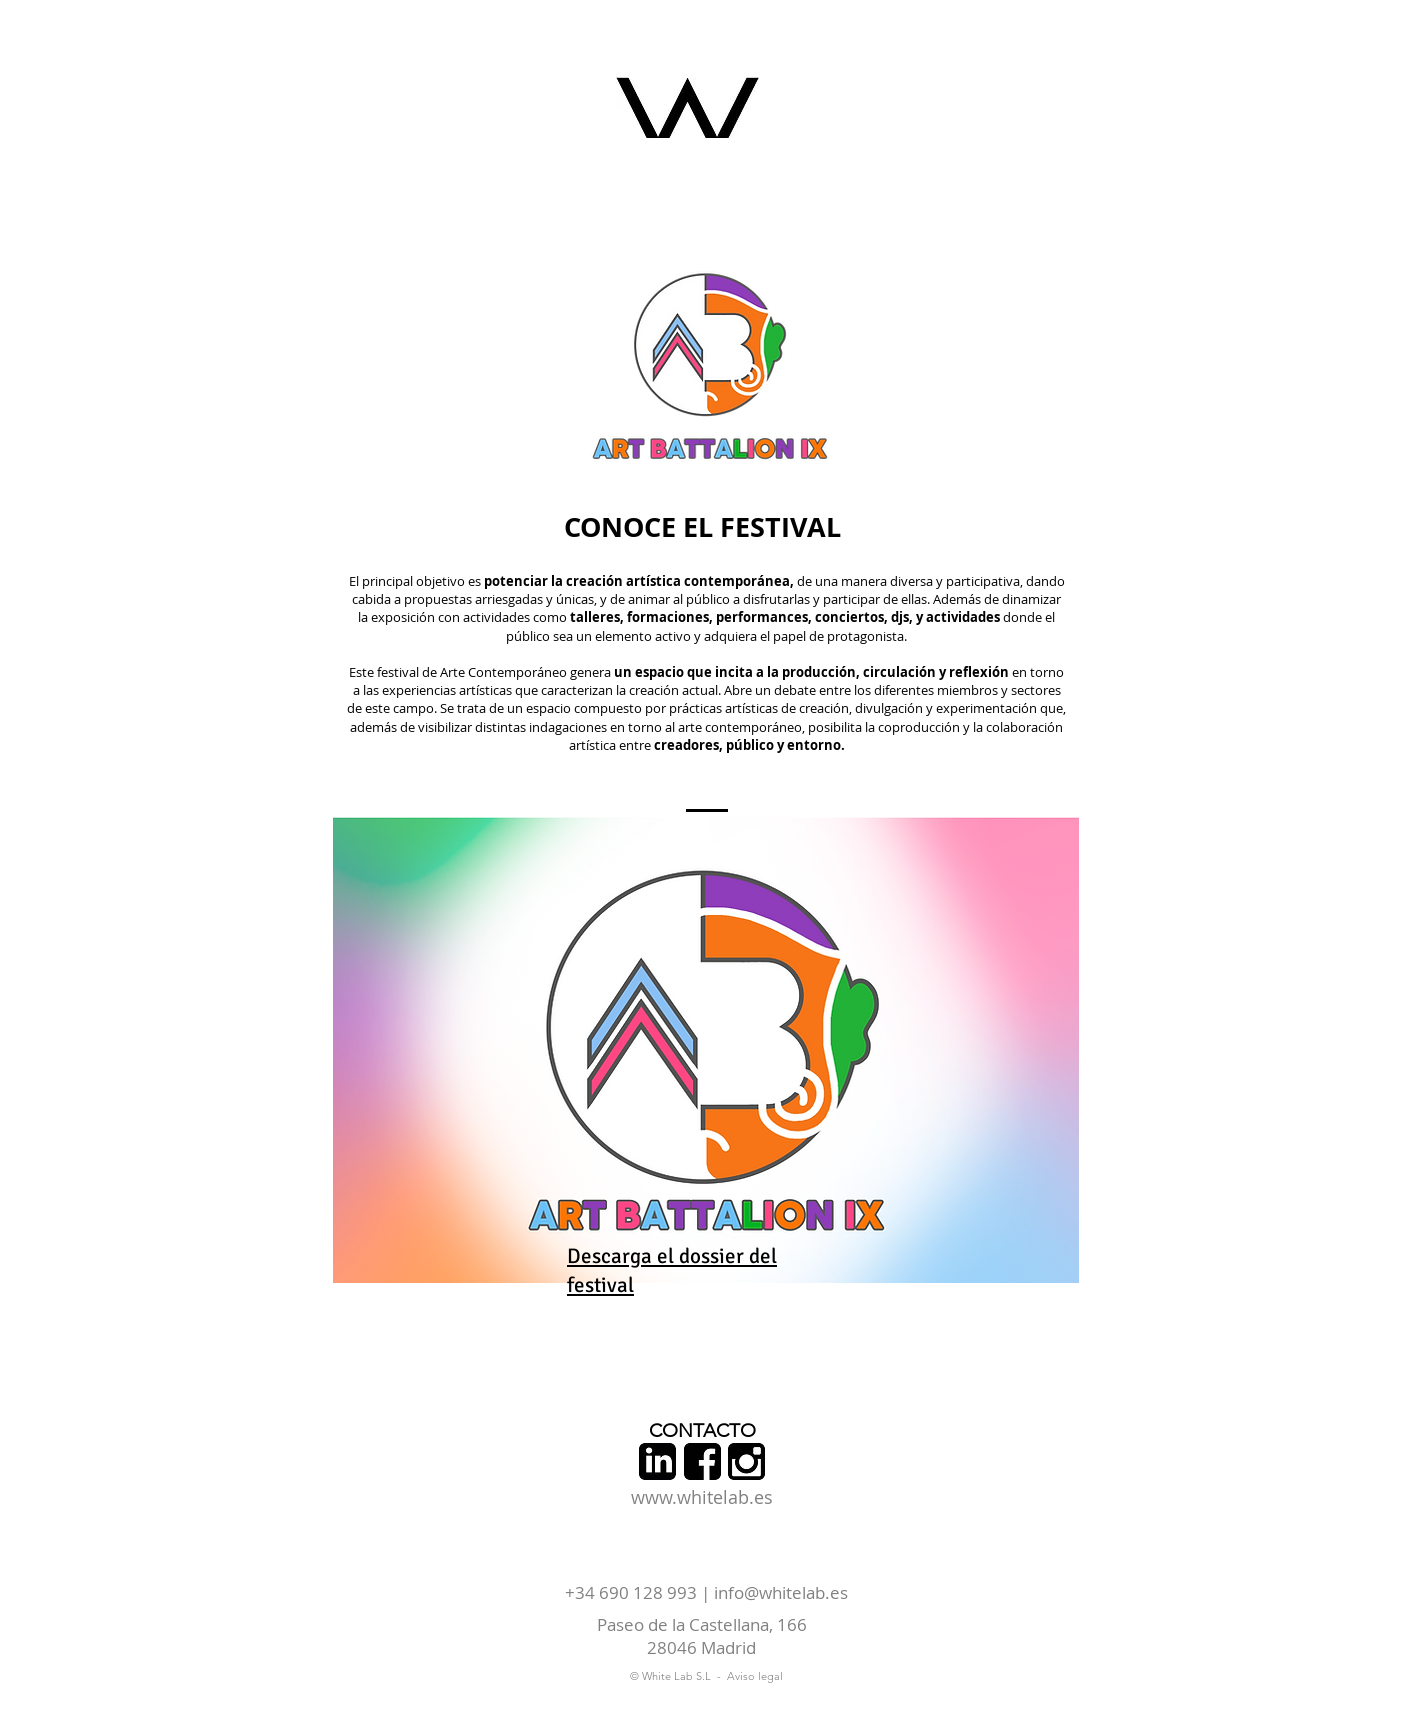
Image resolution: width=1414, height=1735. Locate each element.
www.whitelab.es (702, 1497)
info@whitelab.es (781, 1592)
